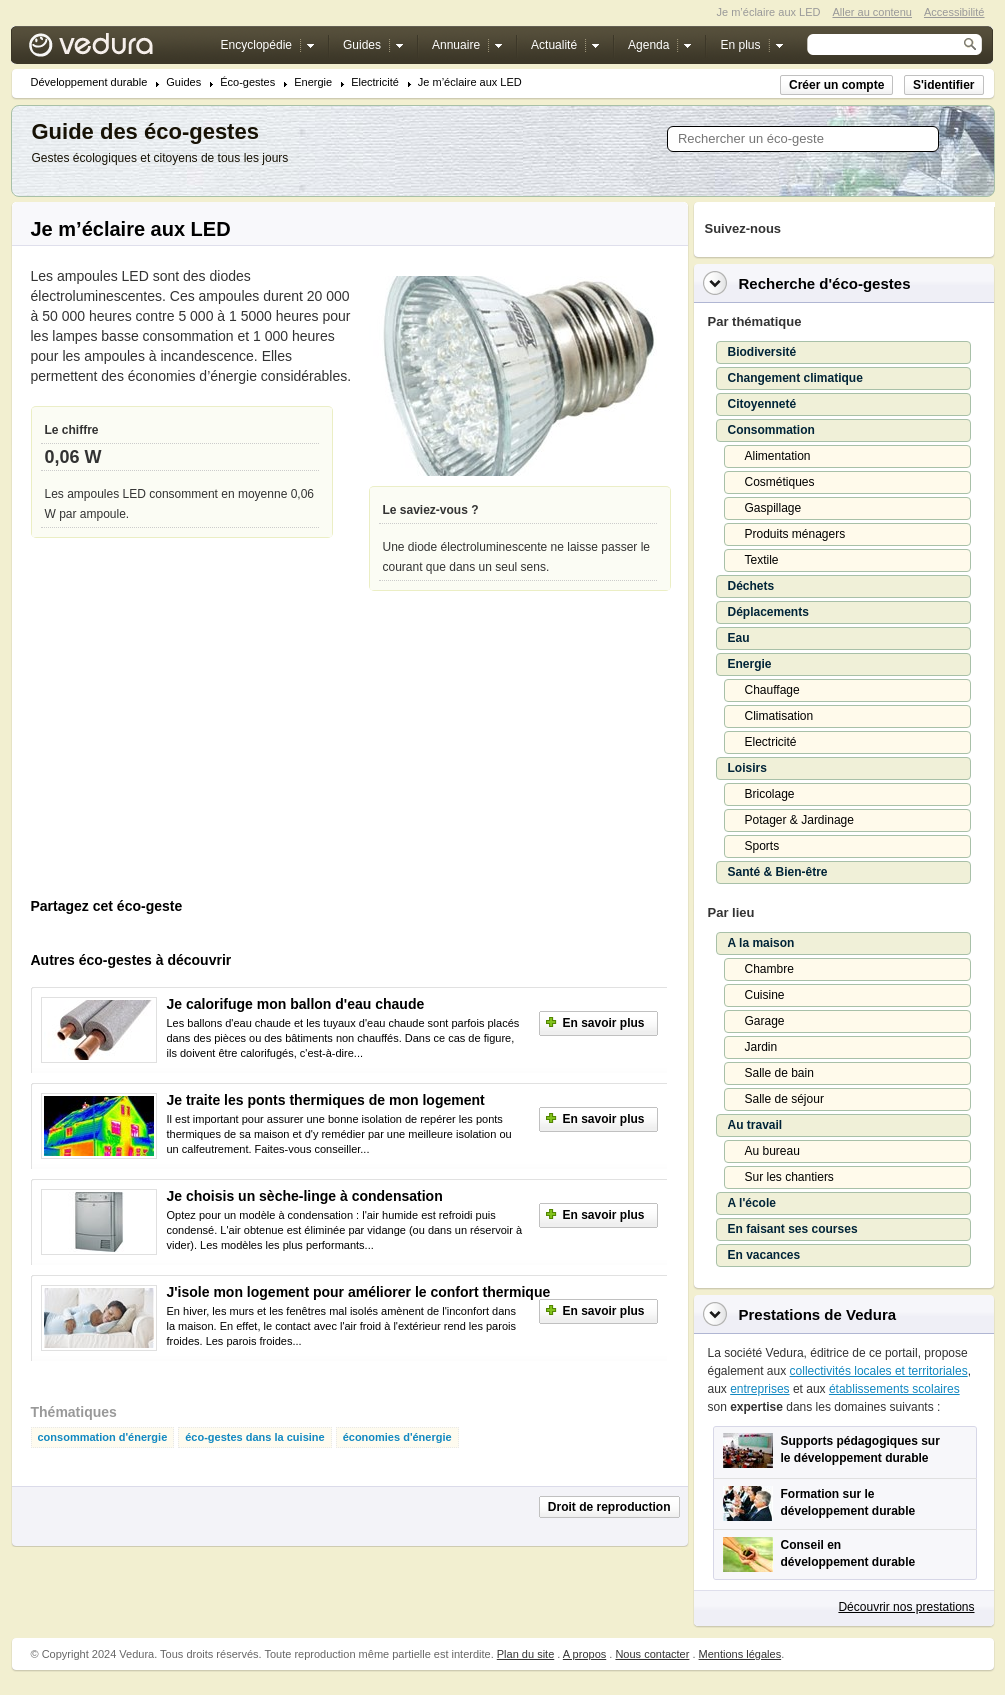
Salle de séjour (784, 1099)
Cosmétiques (780, 482)
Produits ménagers (795, 534)
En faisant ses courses (793, 1229)
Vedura (114, 49)
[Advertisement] (181, 754)
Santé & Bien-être (778, 872)
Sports (762, 846)
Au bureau (772, 1151)
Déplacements (768, 612)
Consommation (771, 430)
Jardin (761, 1047)
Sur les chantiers (789, 1177)
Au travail (755, 1125)
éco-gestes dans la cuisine (254, 1437)
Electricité (375, 82)
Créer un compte (836, 85)
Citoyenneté (762, 404)
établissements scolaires (894, 1389)
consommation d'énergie (103, 1437)
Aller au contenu (872, 12)
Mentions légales (740, 1654)
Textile (762, 560)
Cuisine (765, 995)
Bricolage (770, 794)
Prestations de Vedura (818, 1314)
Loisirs (747, 768)
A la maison (761, 943)
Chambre (769, 969)
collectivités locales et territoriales (879, 1371)
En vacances (764, 1255)
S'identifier (944, 85)
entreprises (759, 1389)
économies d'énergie (397, 1437)
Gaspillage (773, 508)
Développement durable (89, 82)
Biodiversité (762, 352)
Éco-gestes (247, 82)
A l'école (752, 1203)
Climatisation (779, 716)
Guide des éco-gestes (145, 131)
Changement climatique (795, 378)
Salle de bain (779, 1073)
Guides (183, 82)
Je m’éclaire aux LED (470, 82)
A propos (584, 1654)
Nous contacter (652, 1654)
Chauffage (772, 690)
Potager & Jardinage (799, 820)
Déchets (751, 586)
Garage (765, 1021)
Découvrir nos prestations (906, 1607)
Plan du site (525, 1654)
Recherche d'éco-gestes (825, 283)
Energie (313, 82)
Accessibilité (954, 12)
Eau (739, 638)
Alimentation (778, 456)
